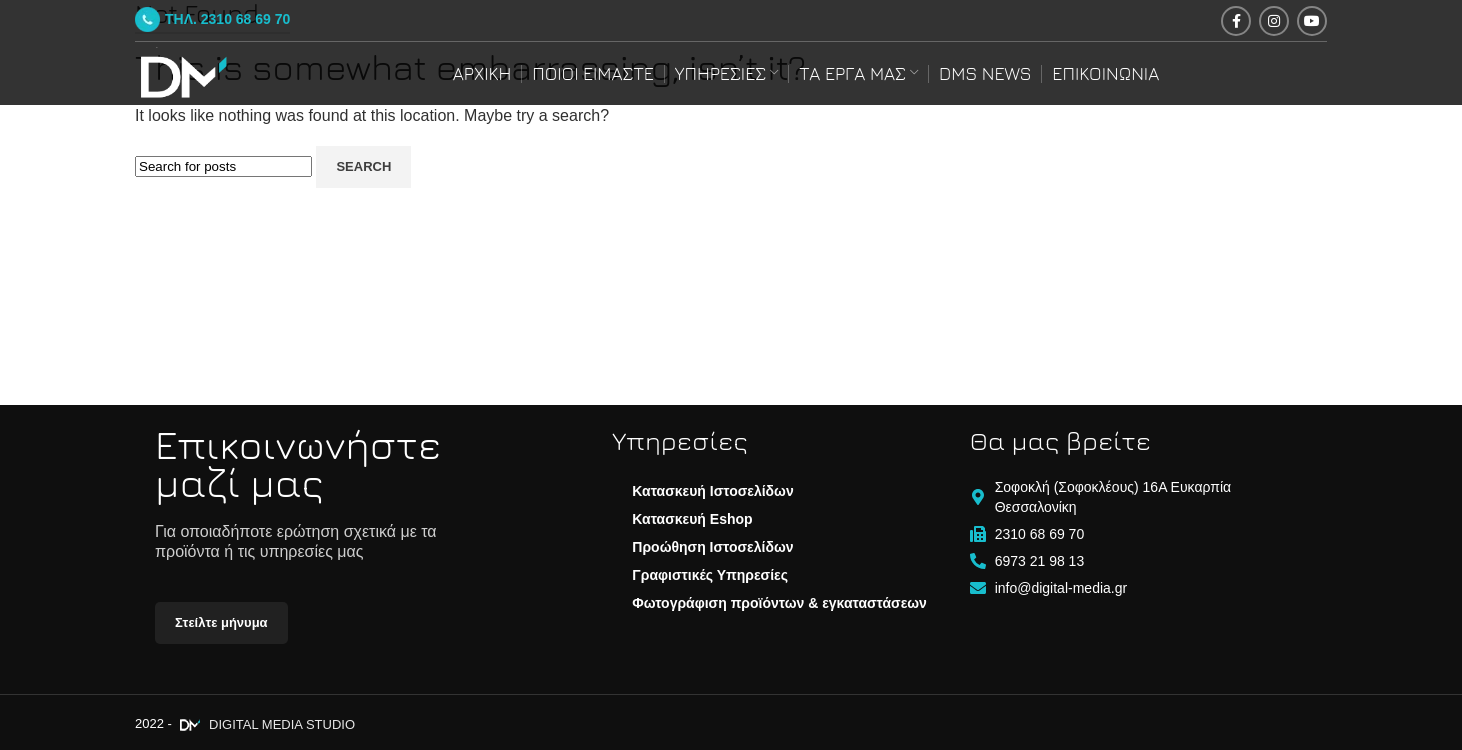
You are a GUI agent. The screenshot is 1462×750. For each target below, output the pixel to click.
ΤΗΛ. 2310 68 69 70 (212, 19)
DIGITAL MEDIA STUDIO (265, 724)
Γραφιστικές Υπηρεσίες (710, 575)
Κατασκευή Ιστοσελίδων (712, 491)
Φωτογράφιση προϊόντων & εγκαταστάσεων (779, 603)
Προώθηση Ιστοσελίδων (712, 547)
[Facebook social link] (1236, 21)
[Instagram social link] (1274, 21)
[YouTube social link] (1312, 21)
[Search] (223, 166)
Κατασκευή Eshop (692, 519)
